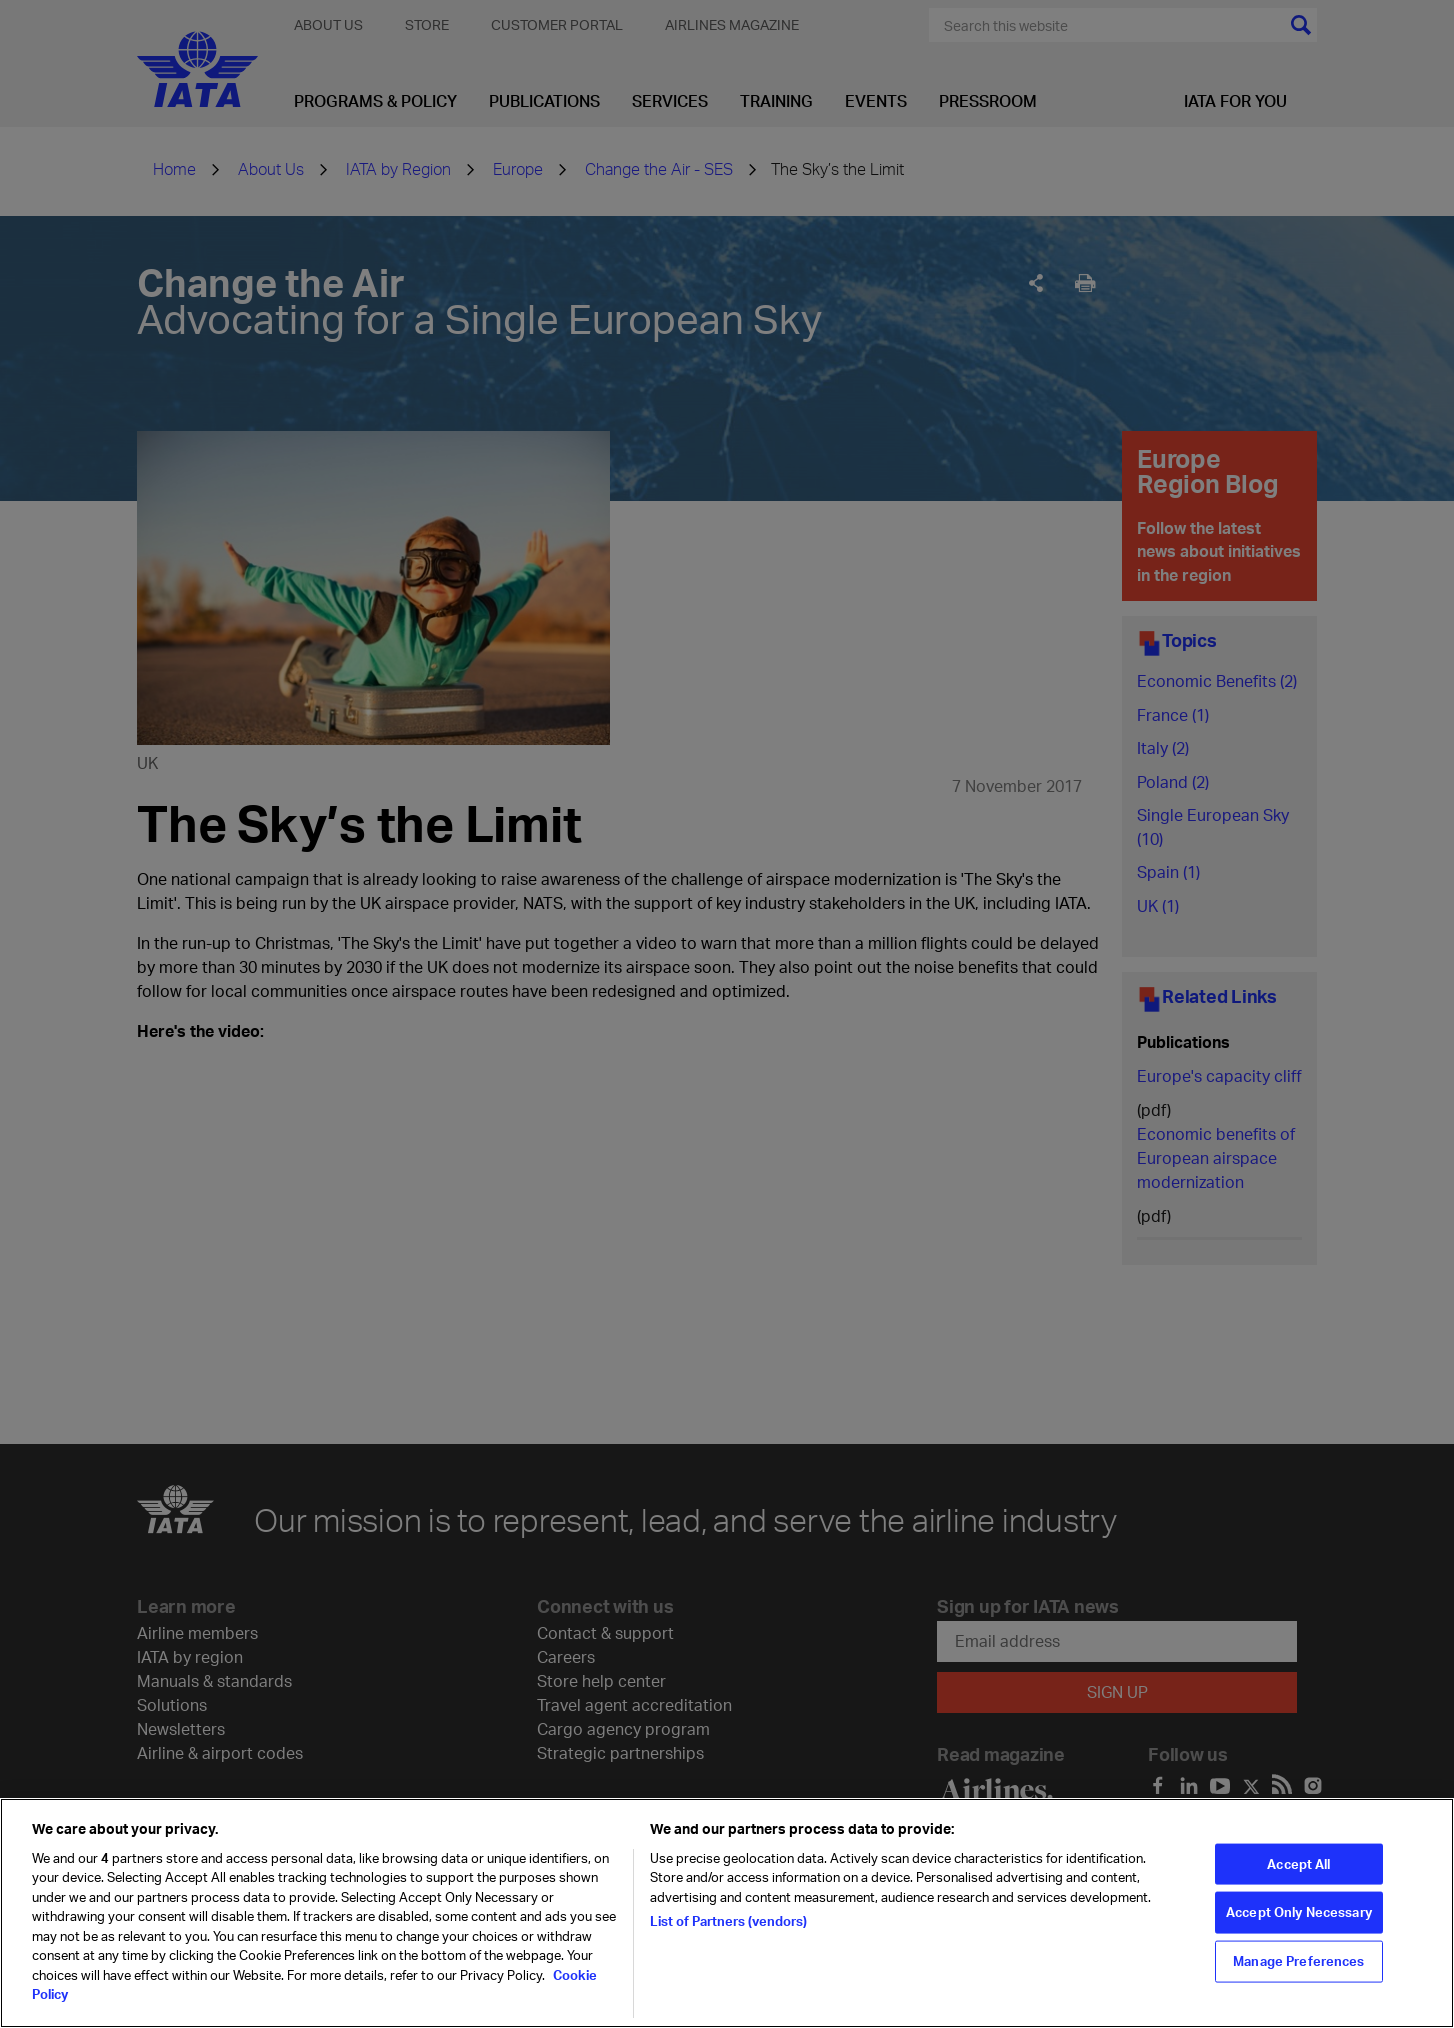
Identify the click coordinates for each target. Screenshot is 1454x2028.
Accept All (1298, 1863)
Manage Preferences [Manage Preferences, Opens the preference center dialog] (1298, 1961)
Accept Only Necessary (1299, 1912)
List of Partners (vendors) (728, 1921)
